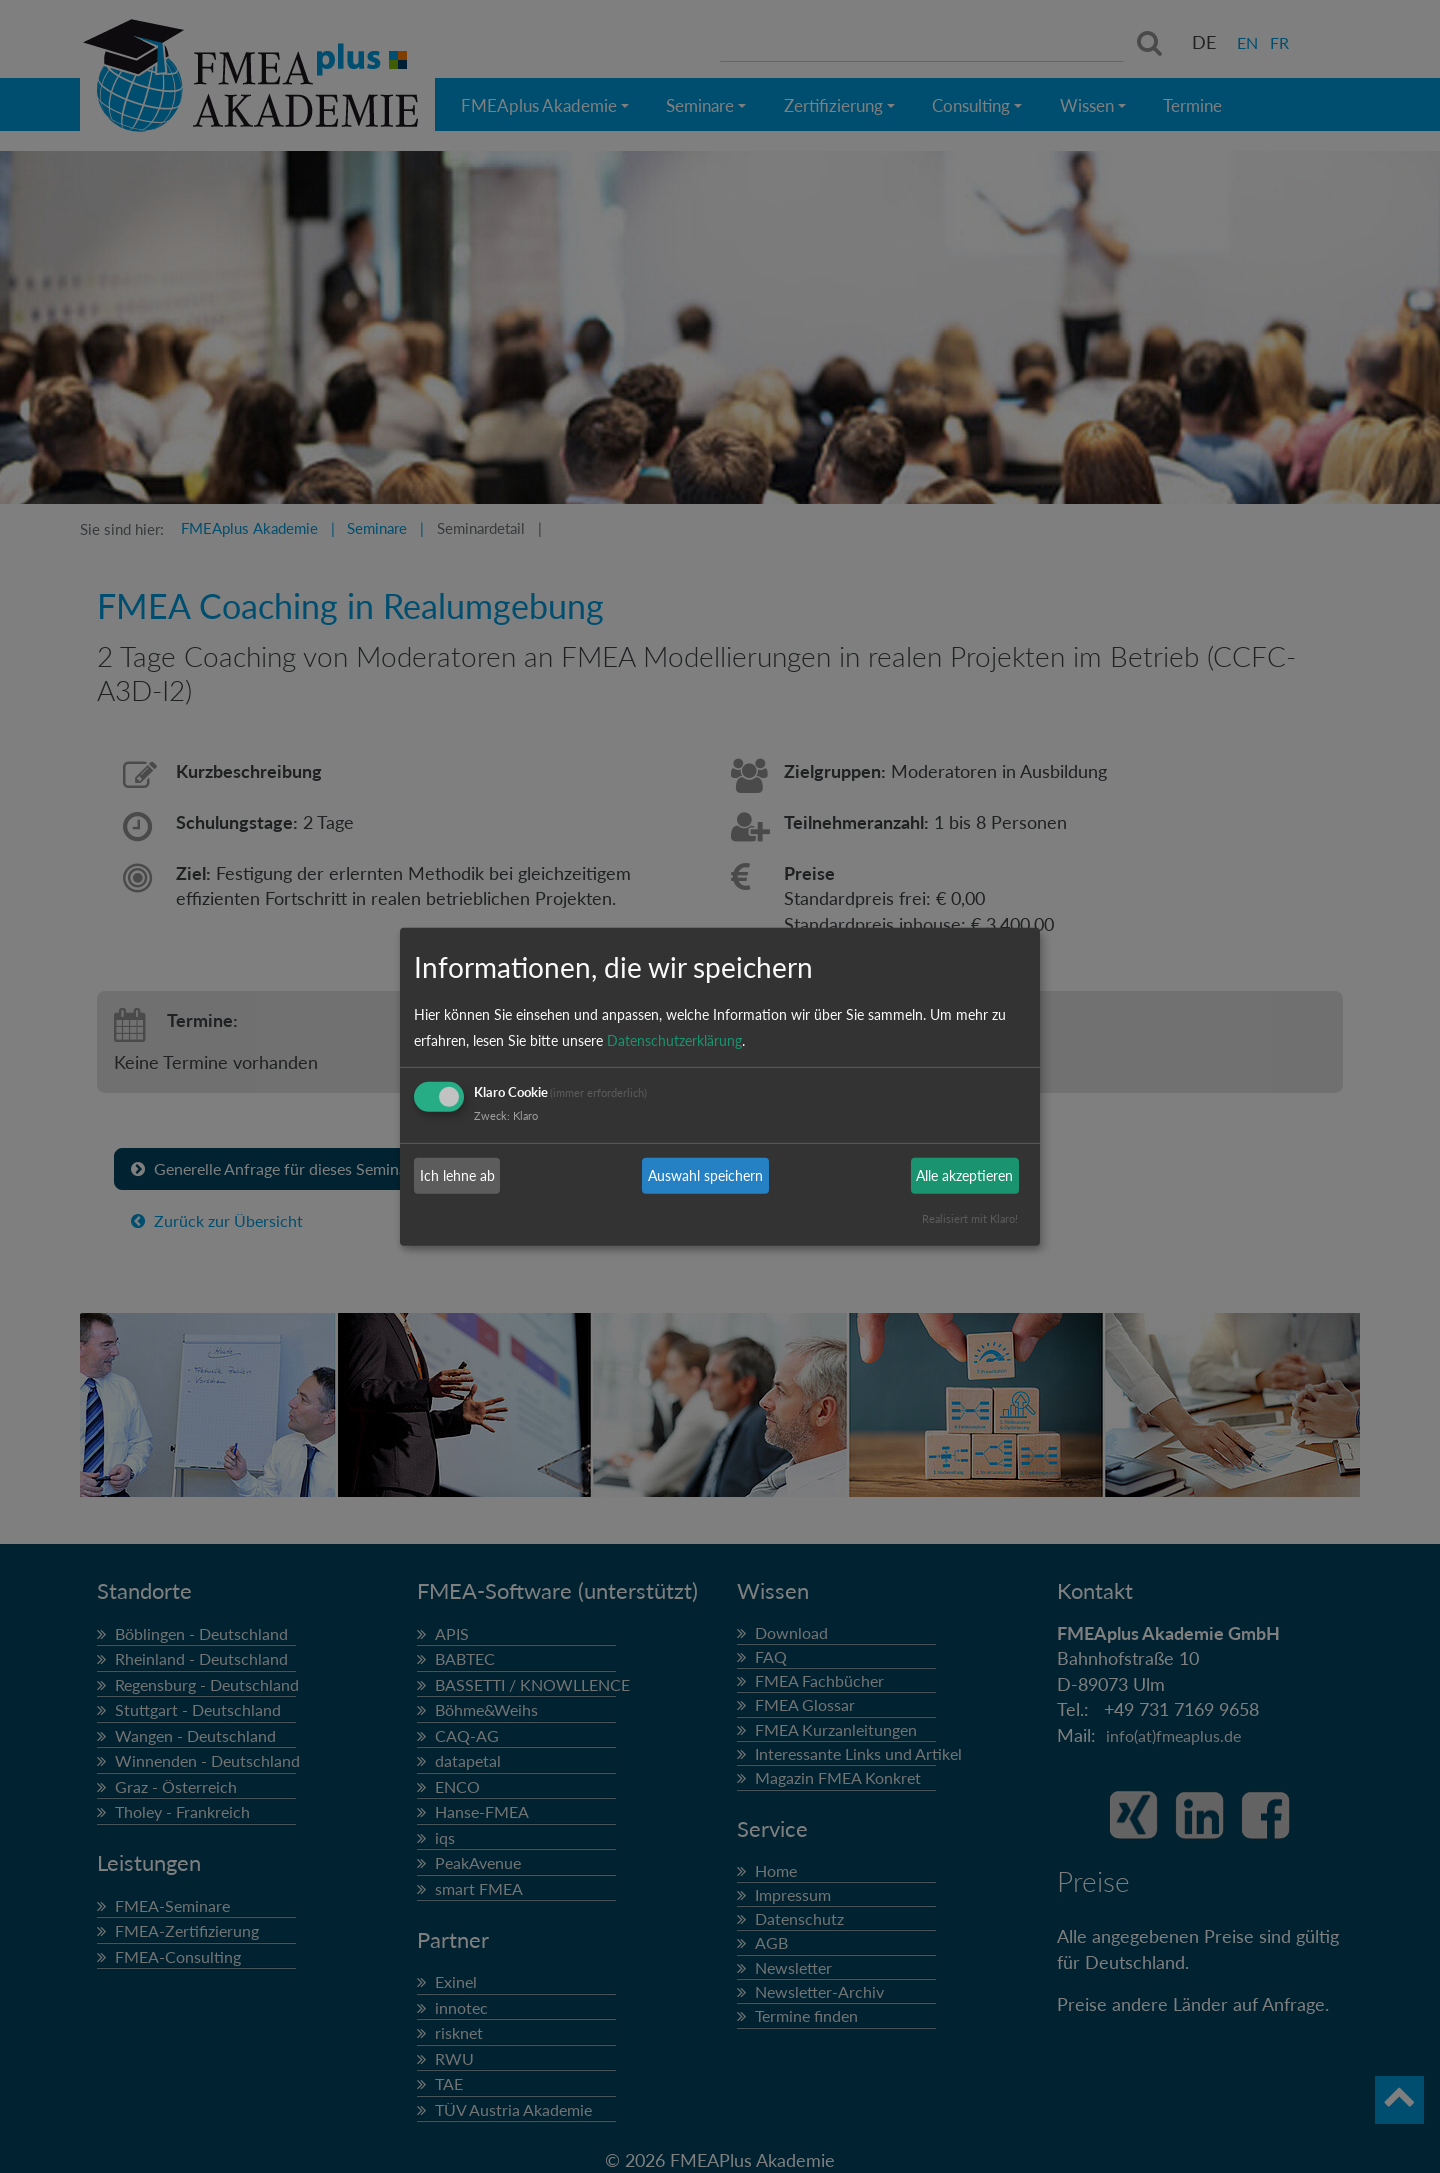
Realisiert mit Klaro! (970, 1218)
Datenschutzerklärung (674, 1040)
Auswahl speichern (705, 1175)
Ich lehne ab (457, 1175)
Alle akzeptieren (964, 1175)
